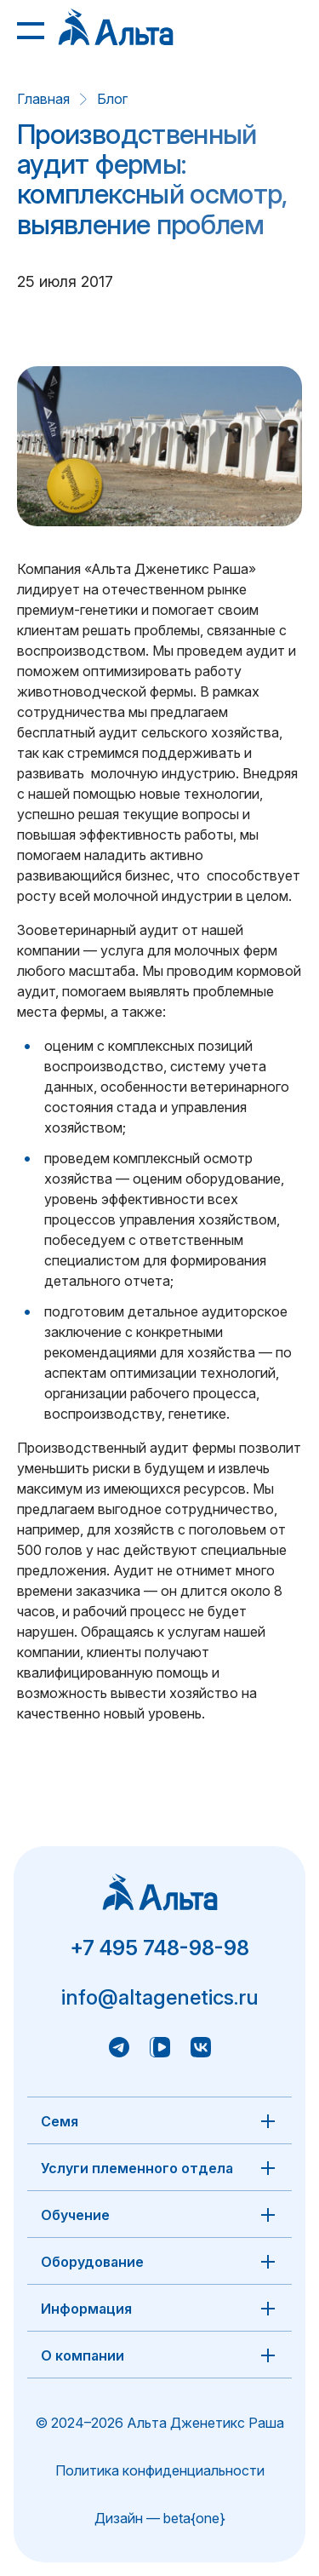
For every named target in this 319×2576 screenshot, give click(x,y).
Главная (43, 98)
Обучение (75, 2214)
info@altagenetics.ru (160, 1997)
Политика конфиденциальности (160, 2470)
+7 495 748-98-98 (159, 1948)
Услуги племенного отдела (137, 2168)
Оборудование (92, 2261)
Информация (86, 2308)
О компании (82, 2355)
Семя (59, 2121)
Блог (112, 98)
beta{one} (194, 2518)
